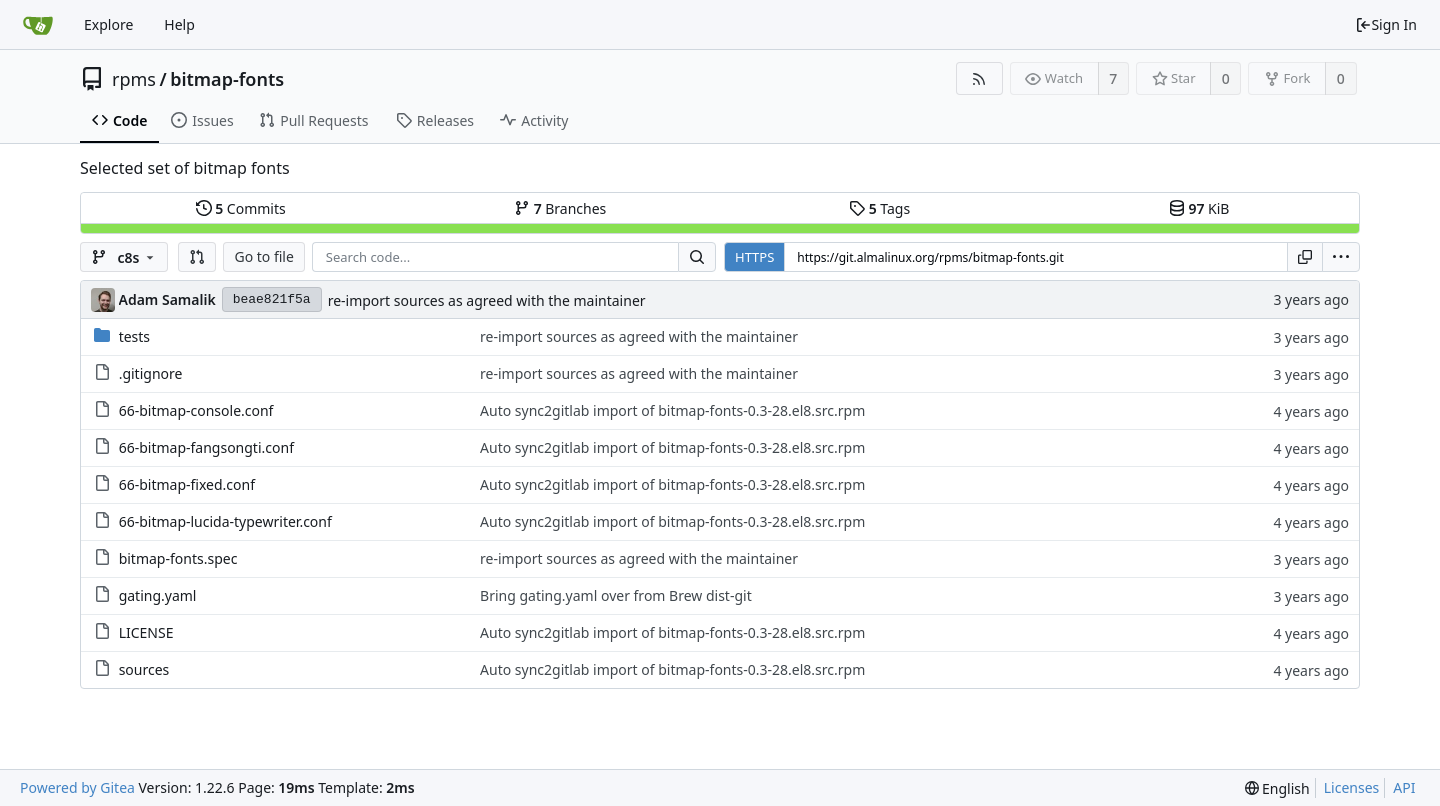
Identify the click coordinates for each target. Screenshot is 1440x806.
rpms (134, 79)
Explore (108, 24)
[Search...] (697, 257)
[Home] (38, 25)
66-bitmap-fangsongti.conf (206, 447)
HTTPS (754, 257)
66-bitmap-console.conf (196, 410)
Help (179, 24)
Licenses (1352, 787)
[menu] (1341, 257)
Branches (560, 208)
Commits (241, 208)
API (1404, 787)
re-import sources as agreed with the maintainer (487, 300)
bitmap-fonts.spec (178, 558)
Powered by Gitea (77, 787)
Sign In (1386, 24)
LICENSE (146, 632)
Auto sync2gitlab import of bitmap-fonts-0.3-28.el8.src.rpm (672, 410)
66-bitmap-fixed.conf (187, 484)
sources (144, 669)
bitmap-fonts (227, 79)
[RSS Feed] (979, 78)
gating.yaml (158, 595)
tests (134, 336)
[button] (197, 257)
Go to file (263, 256)
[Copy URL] (1305, 257)
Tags (879, 208)
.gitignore (151, 373)
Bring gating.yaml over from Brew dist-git (616, 595)
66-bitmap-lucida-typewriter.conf (225, 521)
